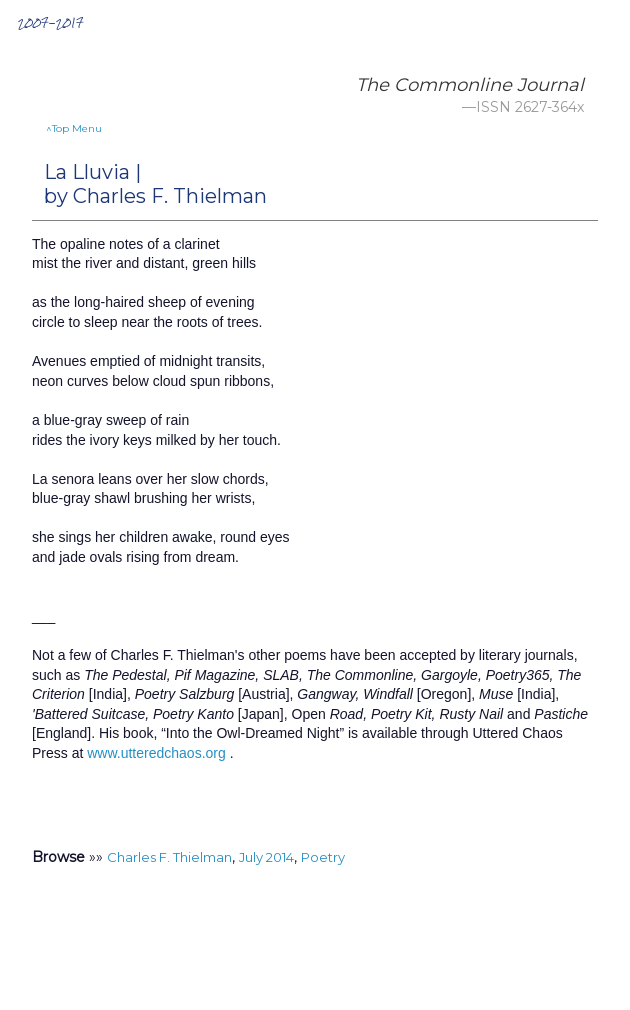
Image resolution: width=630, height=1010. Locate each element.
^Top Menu (74, 128)
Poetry (323, 857)
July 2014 (266, 857)
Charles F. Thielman (169, 857)
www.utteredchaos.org (156, 753)
